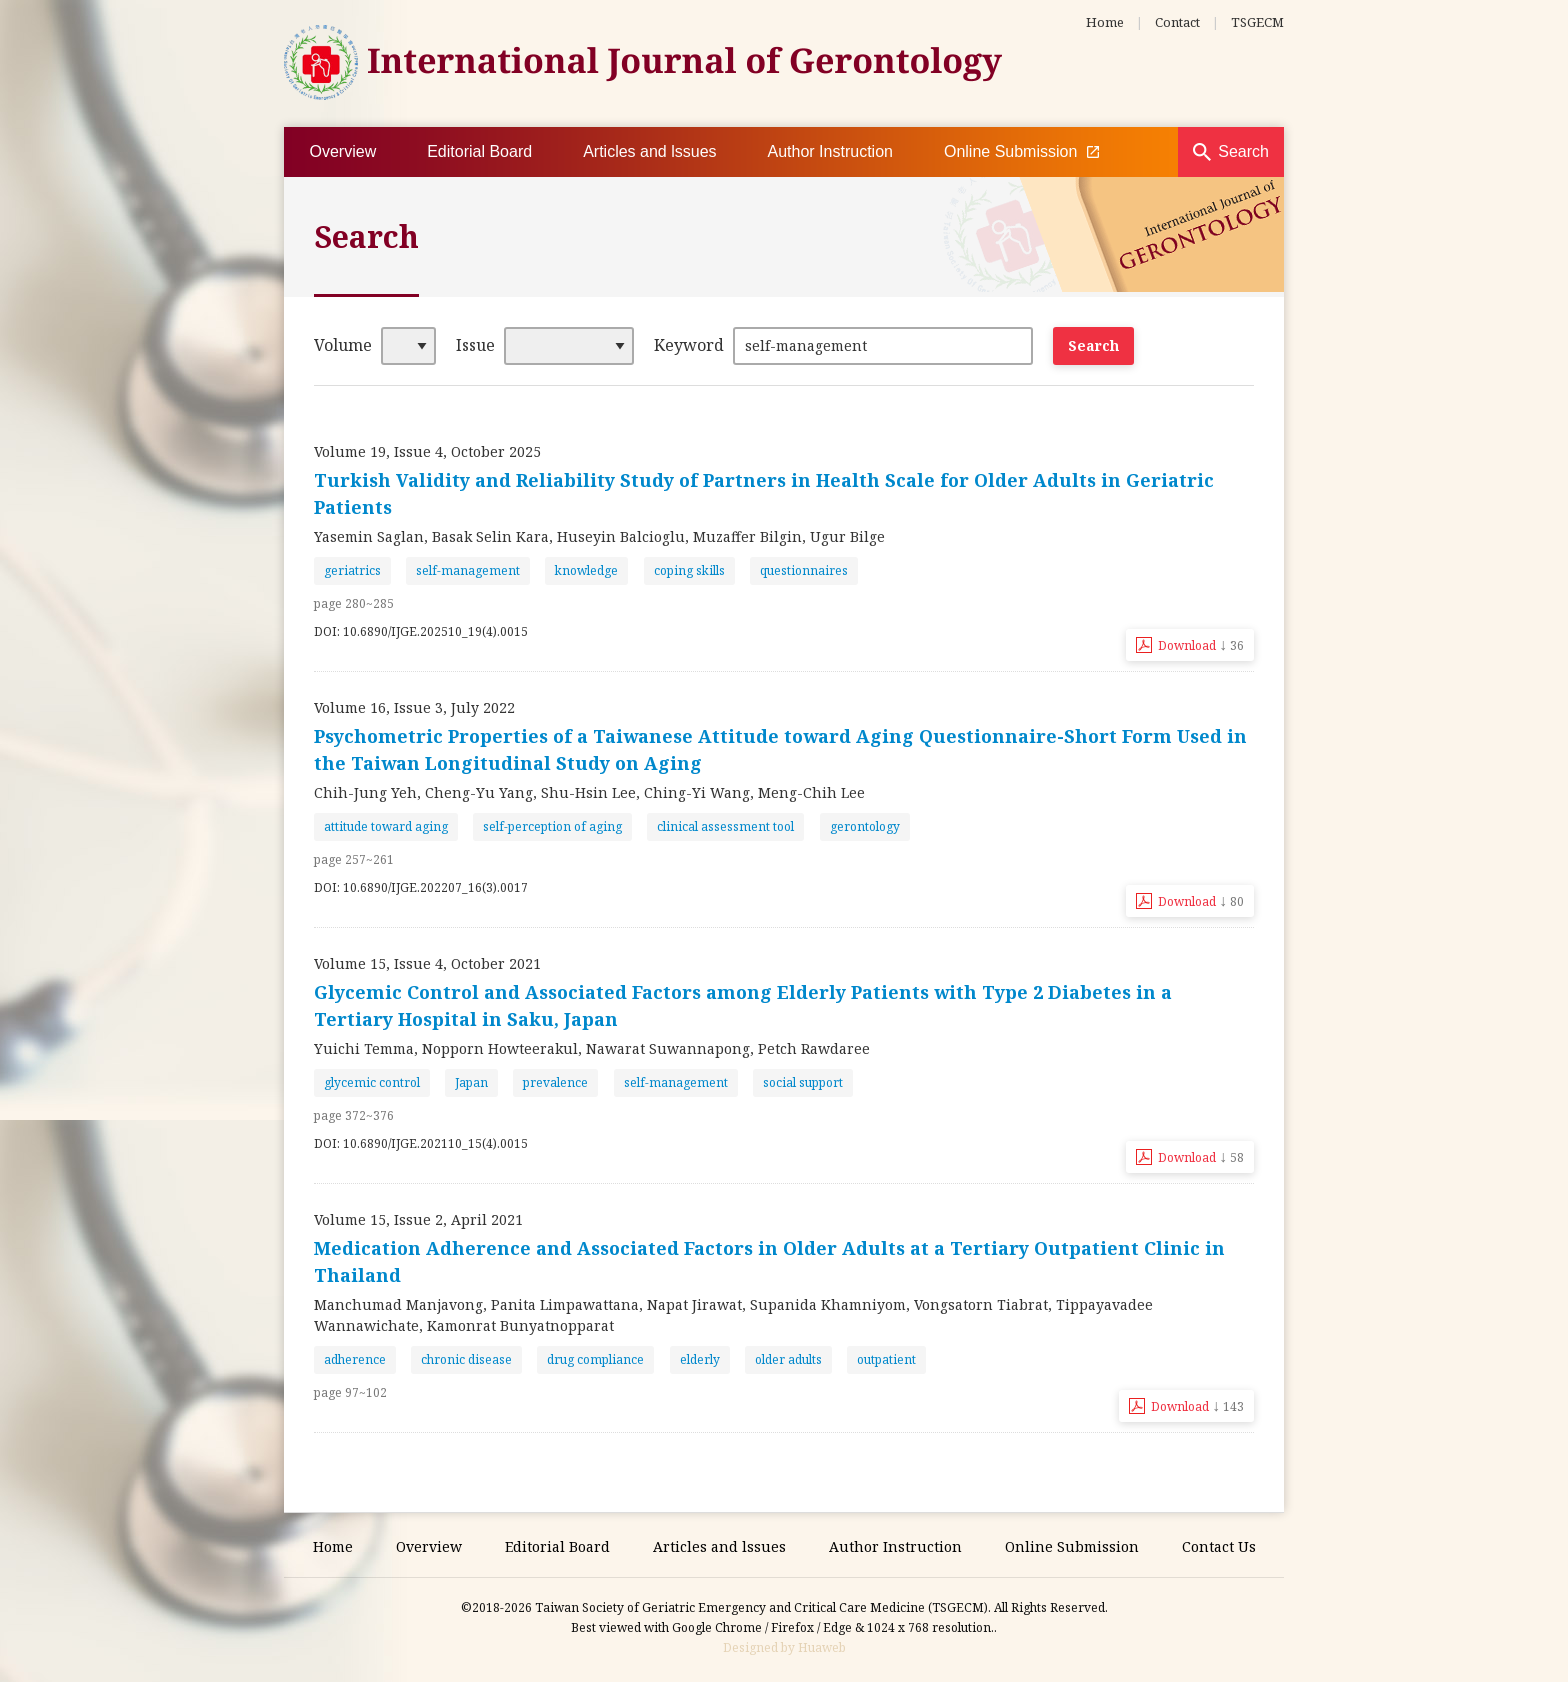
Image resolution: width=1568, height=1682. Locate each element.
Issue (475, 345)
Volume (343, 345)
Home (1105, 22)
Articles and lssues (649, 151)
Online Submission (1021, 152)
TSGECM (1257, 22)
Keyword (689, 345)
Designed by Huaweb (784, 1647)
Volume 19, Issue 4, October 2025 (427, 451)
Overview (343, 151)
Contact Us (1219, 1546)
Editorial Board (479, 151)
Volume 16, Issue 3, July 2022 (414, 707)
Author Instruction (830, 151)
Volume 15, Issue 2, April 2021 (418, 1219)
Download (1201, 644)
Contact (1177, 22)
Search (1243, 151)
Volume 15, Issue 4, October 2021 (427, 963)
